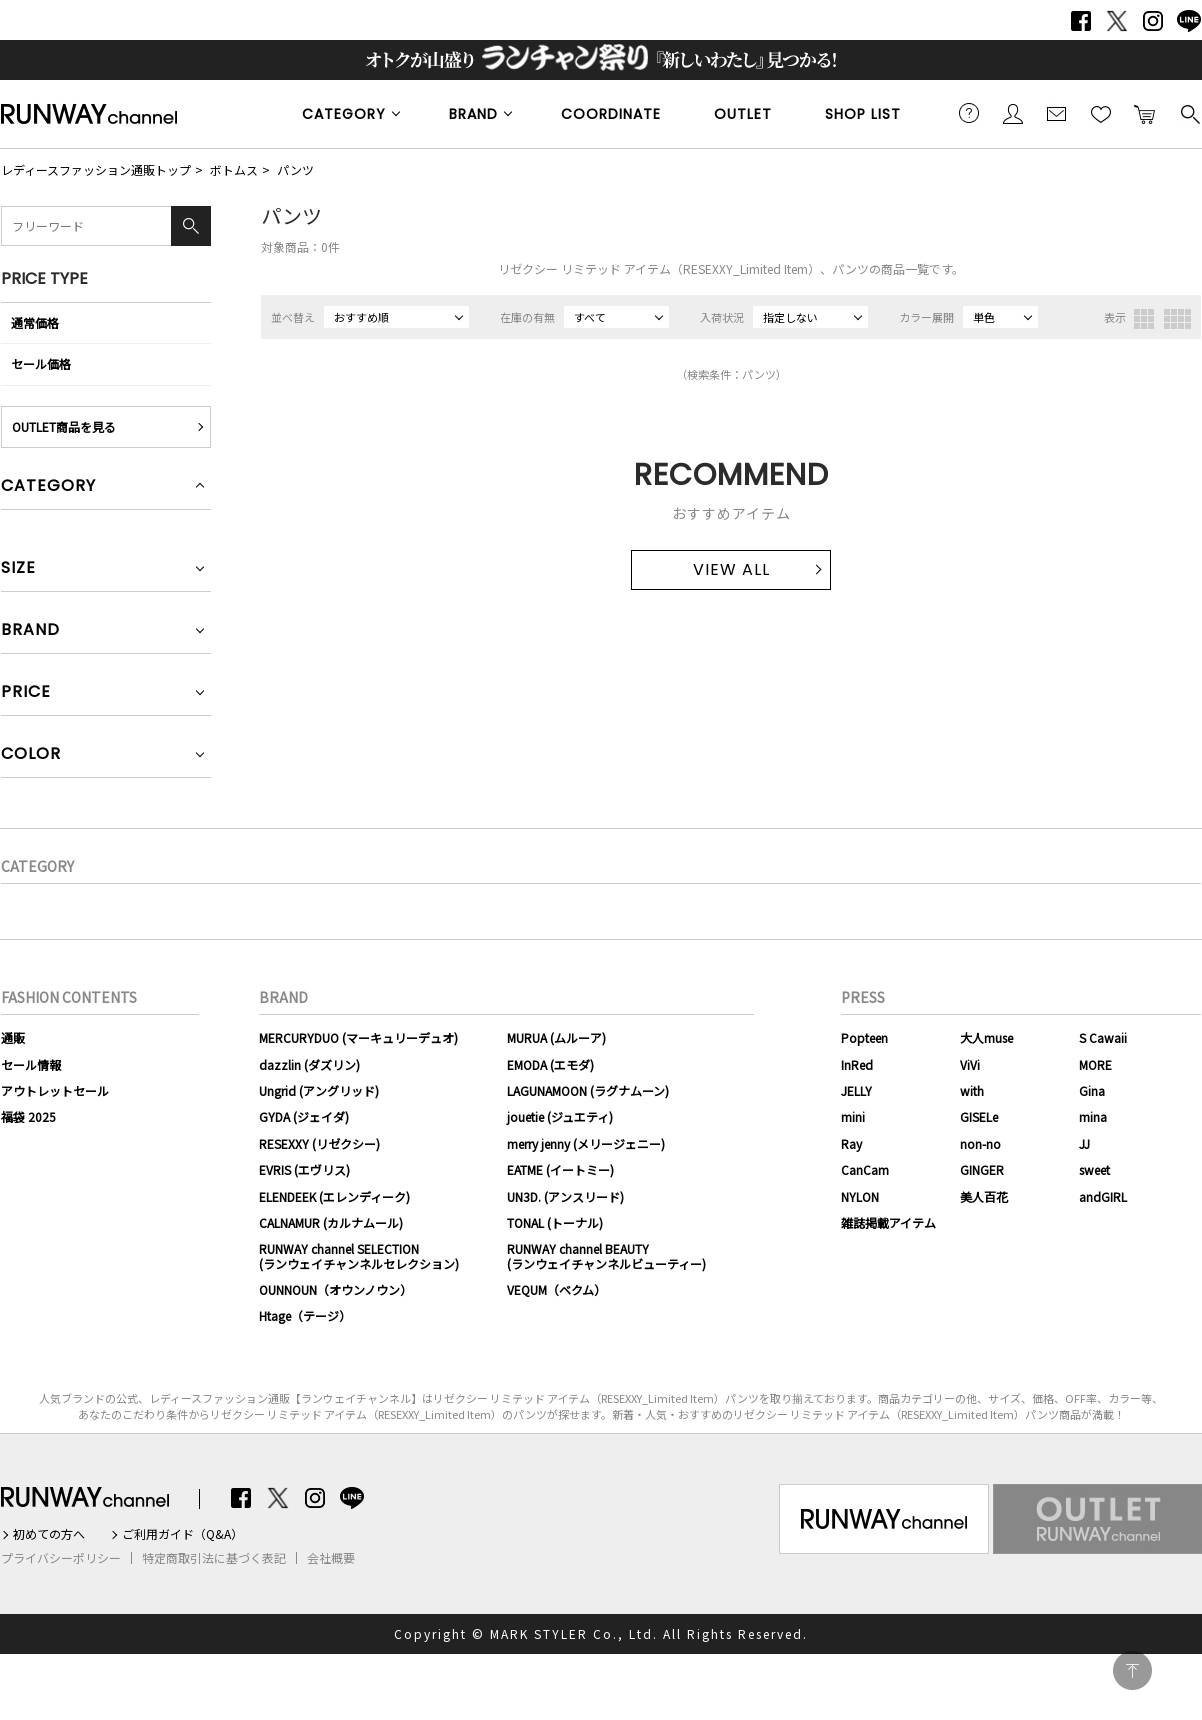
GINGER (982, 1169)
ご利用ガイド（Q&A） (182, 1534)
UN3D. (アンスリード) (565, 1196)
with (972, 1090)
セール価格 (41, 363)
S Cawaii (1103, 1037)
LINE (1189, 21)
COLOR (31, 755)
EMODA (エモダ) (550, 1064)
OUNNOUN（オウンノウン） (335, 1289)
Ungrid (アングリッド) (319, 1090)
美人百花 (984, 1196)
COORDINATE (611, 114)
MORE (1095, 1064)
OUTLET (743, 114)
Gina (1092, 1090)
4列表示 (1177, 319)
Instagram (1153, 21)
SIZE (18, 569)
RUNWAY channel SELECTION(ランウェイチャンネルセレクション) (359, 1255)
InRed (857, 1064)
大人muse (986, 1037)
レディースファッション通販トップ (96, 169)
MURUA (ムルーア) (556, 1037)
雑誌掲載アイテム (888, 1222)
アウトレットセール (55, 1090)
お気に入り (1101, 113)
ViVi (970, 1064)
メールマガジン (1057, 113)
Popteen (864, 1037)
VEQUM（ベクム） (556, 1289)
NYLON (860, 1196)
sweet (1094, 1169)
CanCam (865, 1169)
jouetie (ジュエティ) (560, 1116)
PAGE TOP (1132, 1670)
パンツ (295, 169)
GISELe (979, 1116)
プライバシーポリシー (61, 1558)
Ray (851, 1143)
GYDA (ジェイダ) (304, 1116)
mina (1093, 1116)
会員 (1013, 113)
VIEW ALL (731, 569)
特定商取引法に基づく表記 (214, 1558)
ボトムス (234, 169)
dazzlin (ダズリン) (309, 1064)
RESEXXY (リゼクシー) (319, 1143)
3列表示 (1144, 319)
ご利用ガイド (969, 113)
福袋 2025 (28, 1116)
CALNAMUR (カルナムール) (331, 1222)
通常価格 (35, 322)
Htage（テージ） (305, 1315)
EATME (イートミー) (560, 1169)
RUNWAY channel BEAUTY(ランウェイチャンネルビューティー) (606, 1255)
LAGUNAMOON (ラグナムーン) (588, 1090)
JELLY (856, 1090)
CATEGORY (344, 114)
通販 (13, 1037)
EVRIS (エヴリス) (304, 1169)
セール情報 (31, 1064)
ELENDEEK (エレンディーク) (334, 1196)
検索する (1189, 113)
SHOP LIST (863, 114)
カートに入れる (1145, 113)
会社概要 (331, 1558)
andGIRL (1103, 1196)
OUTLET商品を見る (64, 426)
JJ (1084, 1143)
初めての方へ (49, 1534)
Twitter (1117, 21)
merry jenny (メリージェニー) (586, 1143)
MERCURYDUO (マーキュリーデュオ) (358, 1037)
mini (853, 1116)
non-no (980, 1143)
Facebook (1081, 21)
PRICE (26, 693)
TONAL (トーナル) (555, 1222)
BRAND (473, 114)
